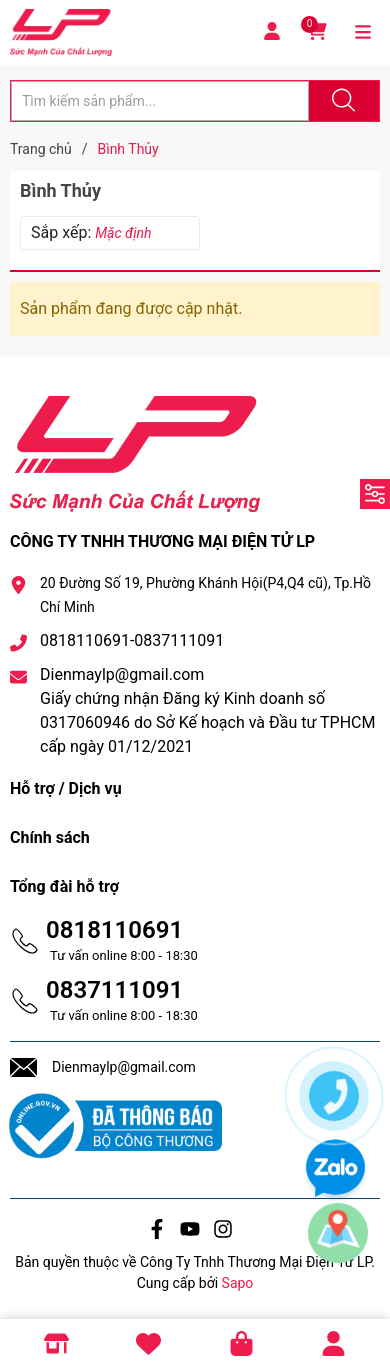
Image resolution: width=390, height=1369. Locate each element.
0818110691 (114, 930)
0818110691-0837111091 (132, 640)
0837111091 (114, 990)
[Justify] (341, 101)
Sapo (238, 1283)
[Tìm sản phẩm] (160, 101)
